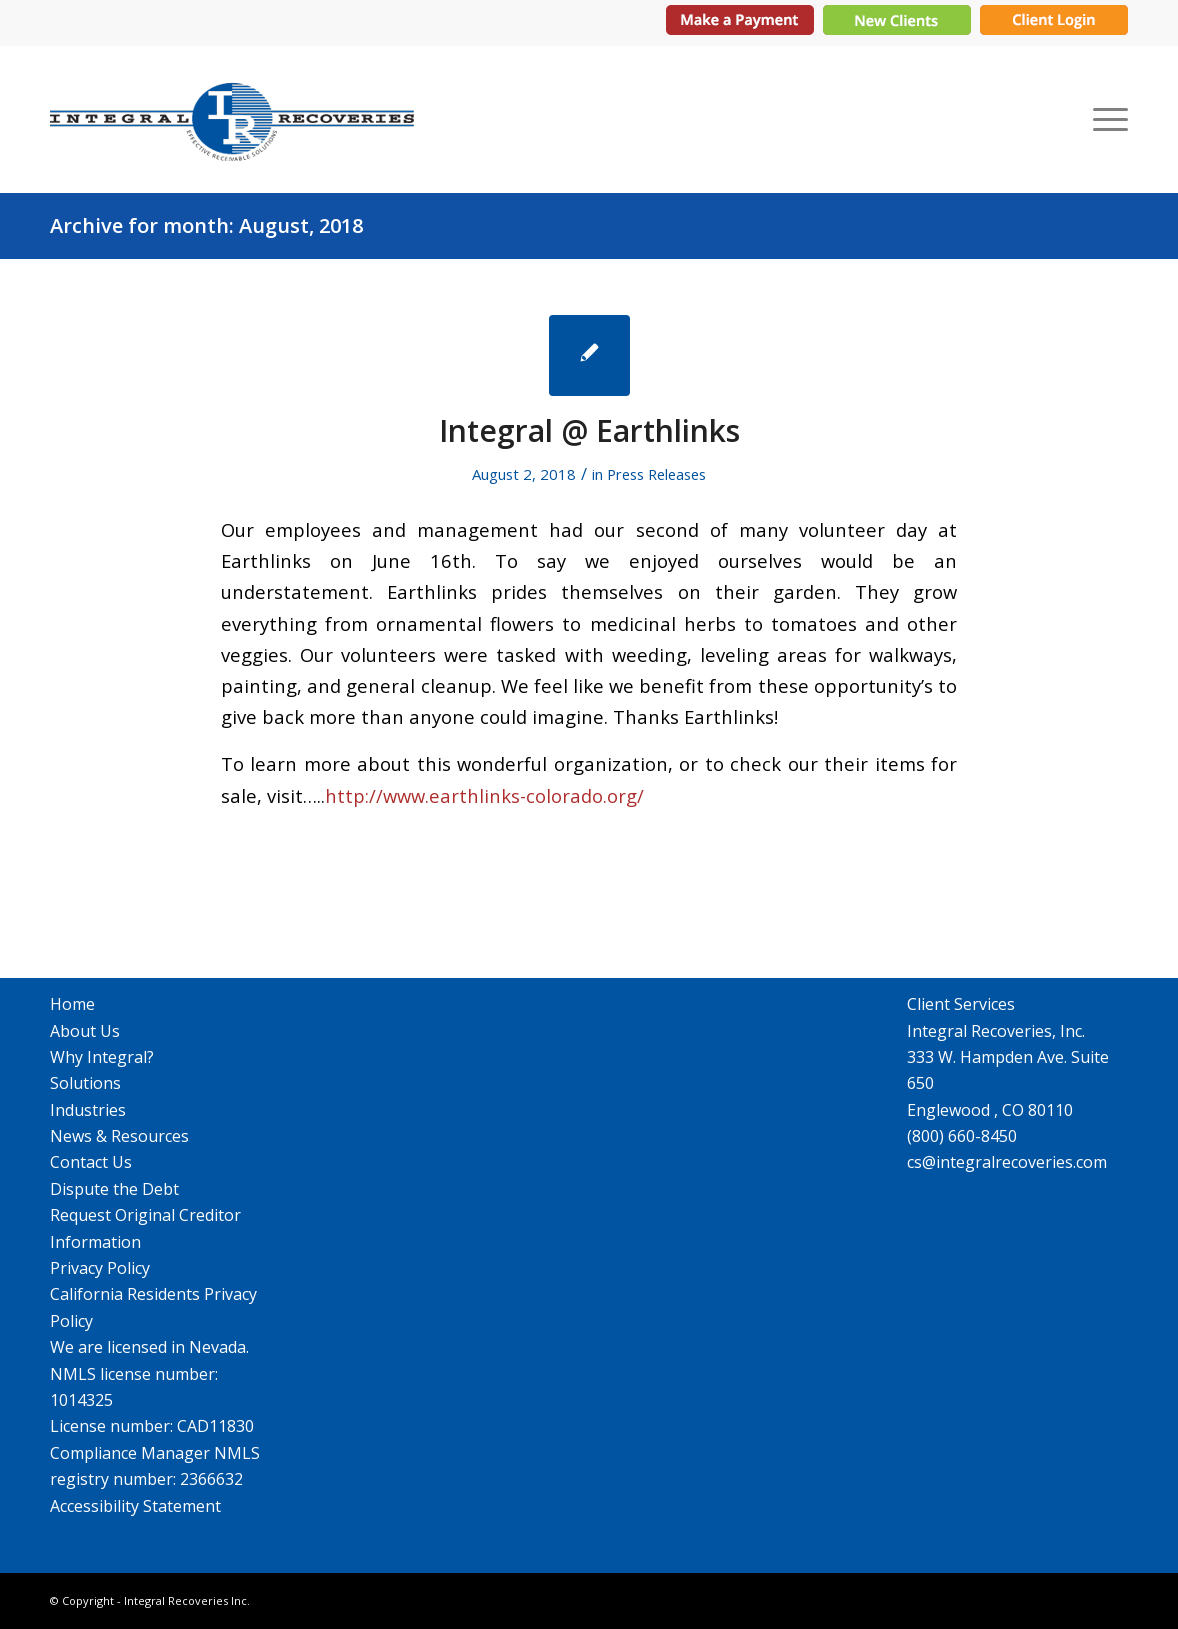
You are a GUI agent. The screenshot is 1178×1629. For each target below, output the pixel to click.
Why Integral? (102, 1057)
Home (72, 1004)
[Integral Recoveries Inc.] (232, 118)
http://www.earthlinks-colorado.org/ (484, 795)
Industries (88, 1110)
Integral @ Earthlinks (589, 430)
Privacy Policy (100, 1268)
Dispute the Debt (114, 1189)
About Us (85, 1031)
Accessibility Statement (135, 1506)
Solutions (85, 1083)
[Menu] (1104, 118)
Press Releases (656, 474)
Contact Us (91, 1162)
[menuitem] (1104, 118)
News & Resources (119, 1136)
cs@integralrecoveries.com (1007, 1162)
